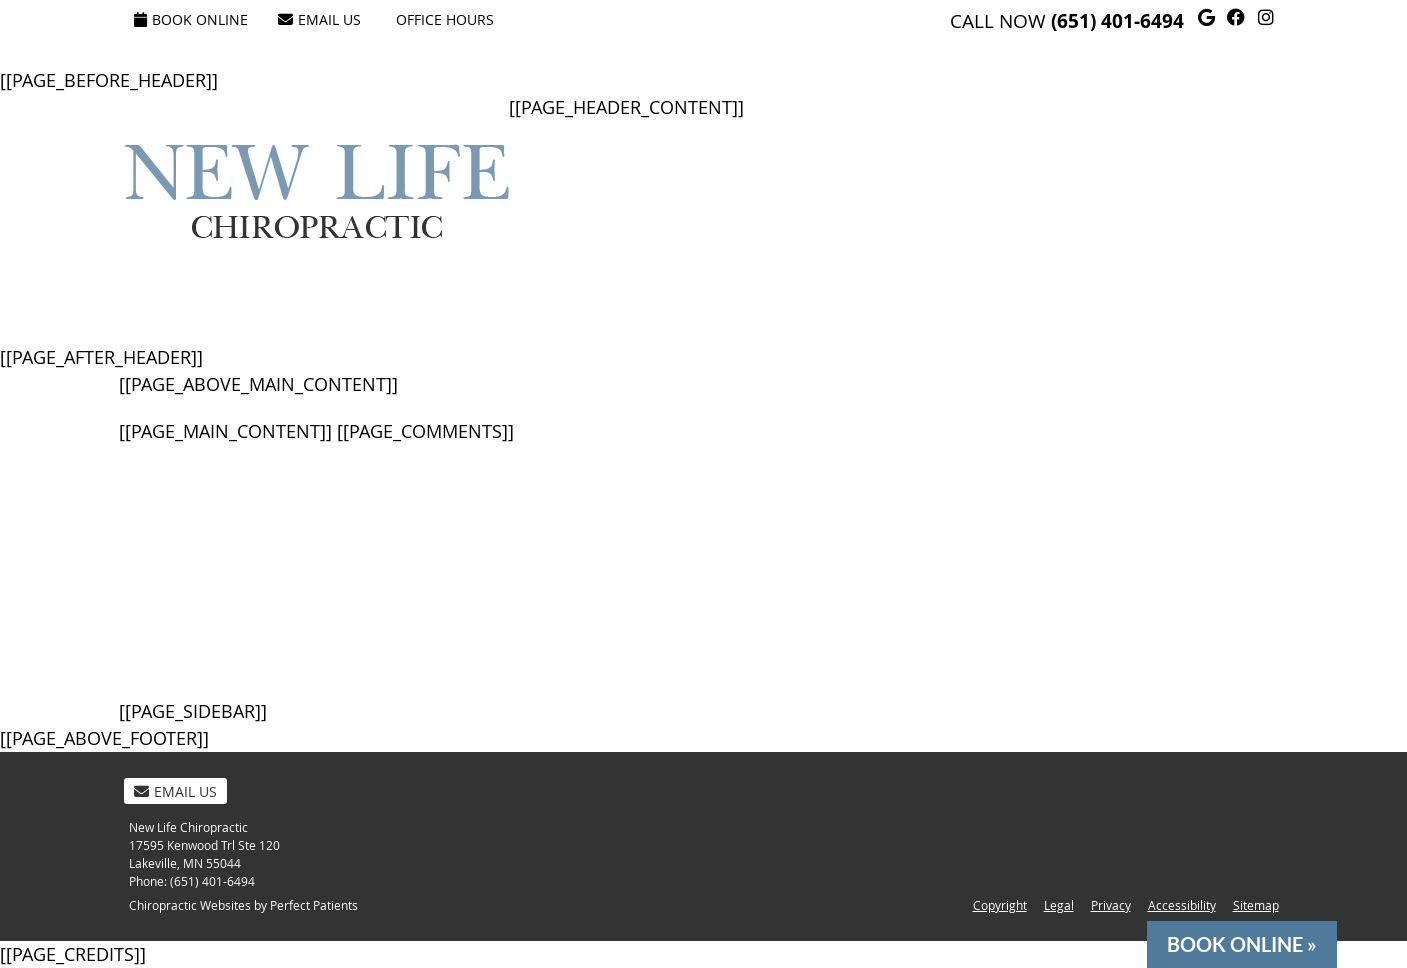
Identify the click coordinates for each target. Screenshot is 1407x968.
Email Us (319, 19)
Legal (1059, 905)
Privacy (1111, 905)
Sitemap (1256, 905)
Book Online (191, 19)
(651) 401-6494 (1117, 21)
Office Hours (445, 19)
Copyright (1000, 905)
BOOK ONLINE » (1242, 944)
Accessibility (1182, 905)
